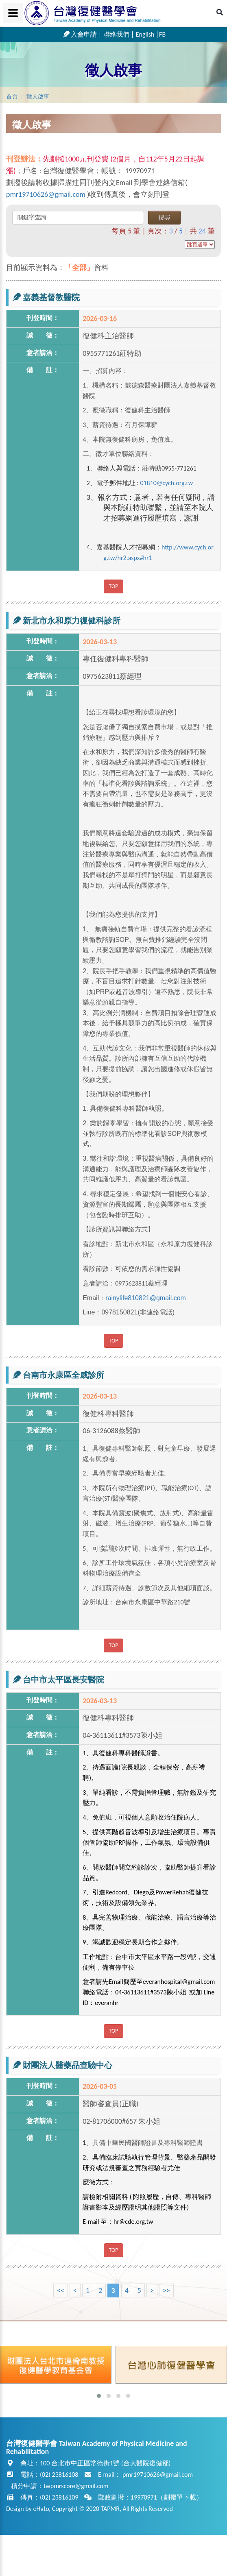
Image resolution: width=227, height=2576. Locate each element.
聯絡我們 (116, 34)
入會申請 (80, 34)
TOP (113, 586)
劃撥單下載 (180, 2497)
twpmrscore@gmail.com (76, 2486)
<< (60, 2290)
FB (162, 34)
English (145, 34)
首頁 (11, 96)
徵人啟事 (113, 70)
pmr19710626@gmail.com (45, 194)
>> (166, 2290)
